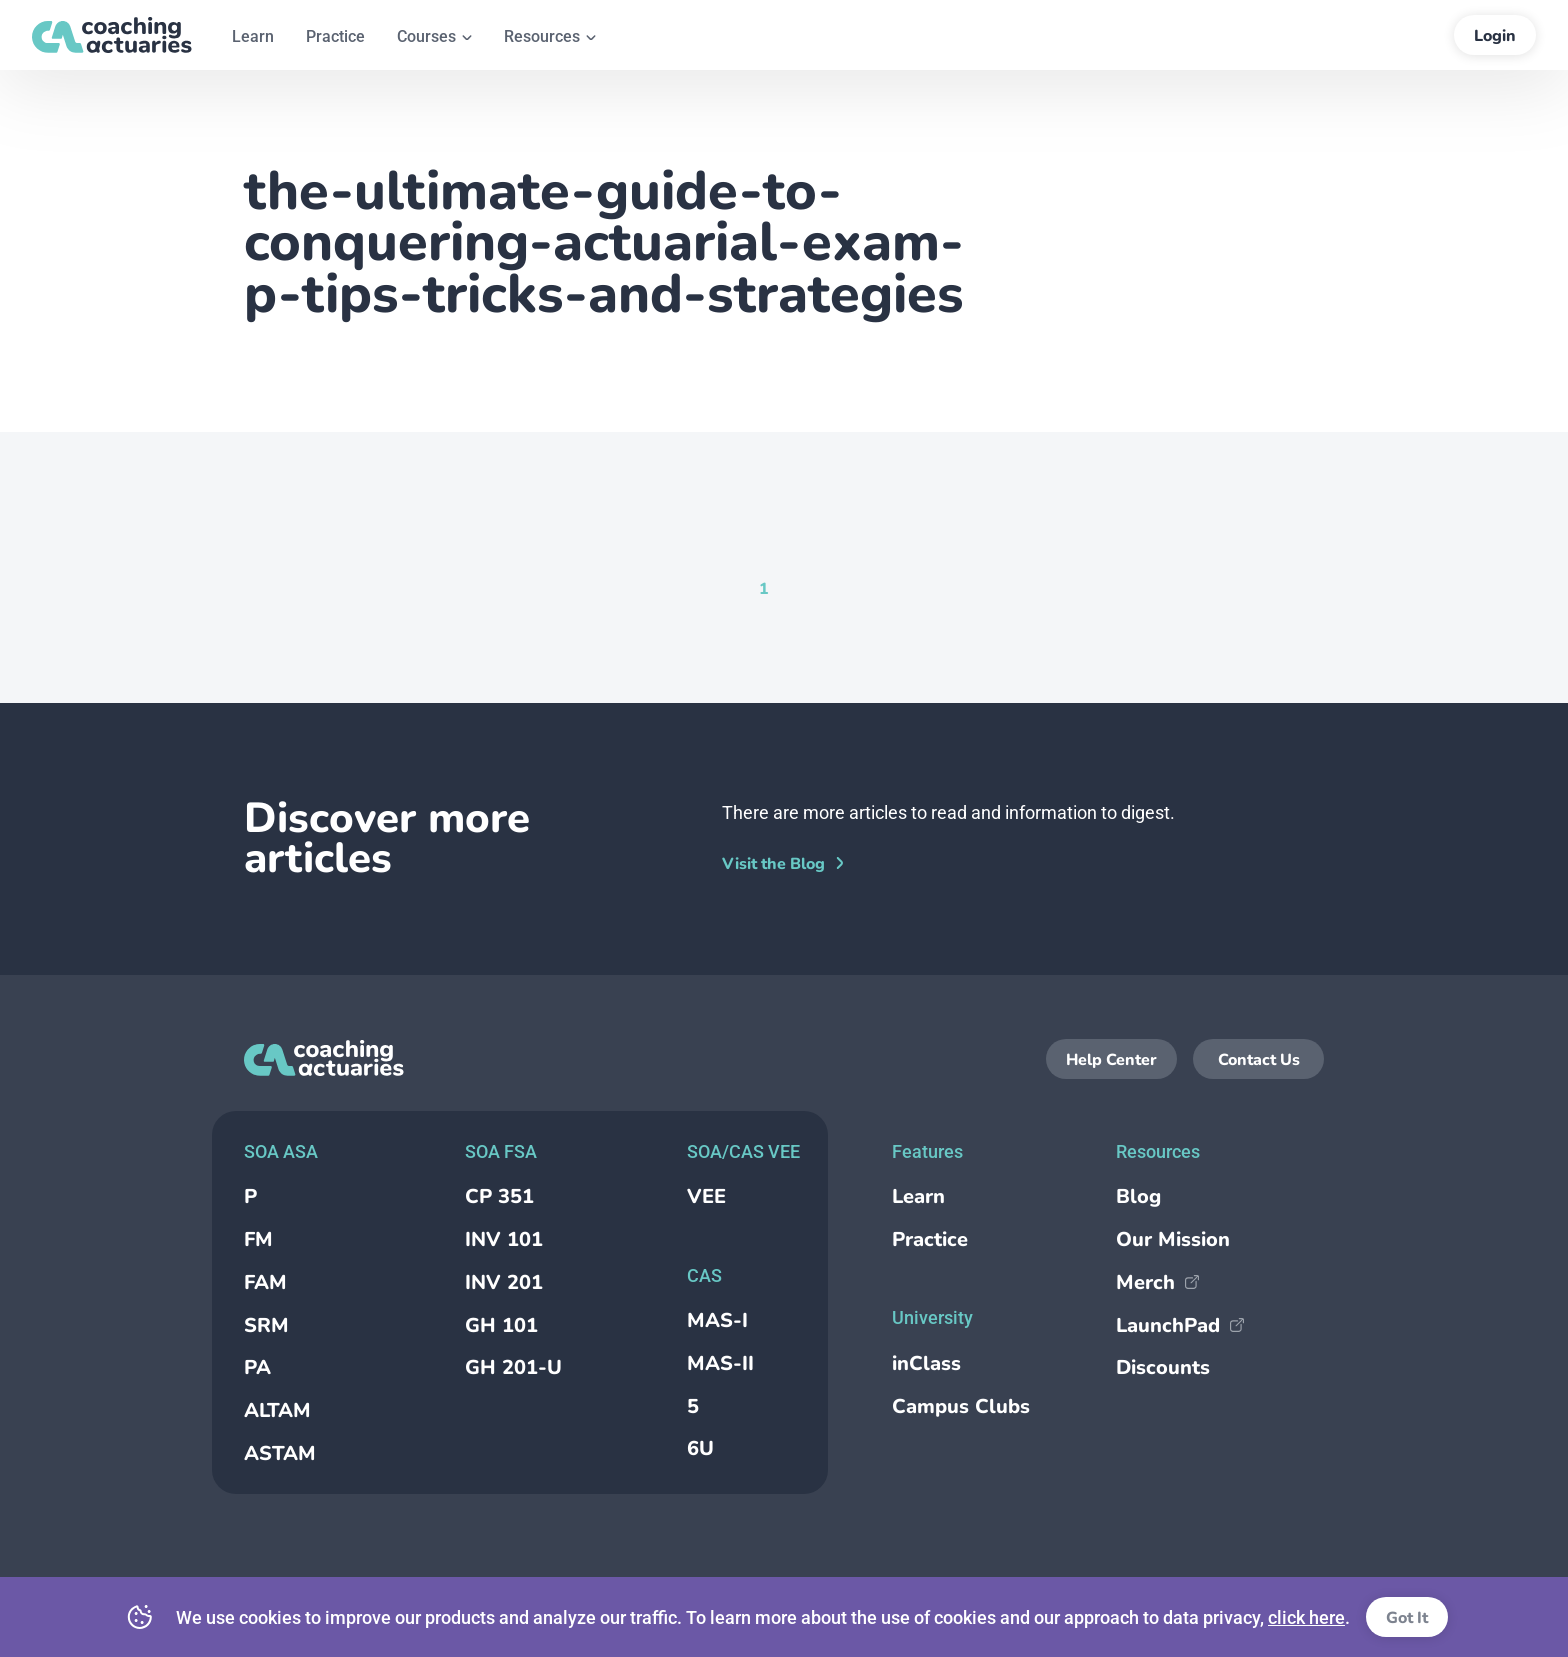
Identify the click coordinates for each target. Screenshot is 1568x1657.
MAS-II (720, 1363)
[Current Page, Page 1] (764, 588)
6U (700, 1448)
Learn (918, 1196)
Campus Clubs (961, 1406)
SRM (266, 1325)
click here (1306, 1617)
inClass (926, 1363)
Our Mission (1173, 1239)
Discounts (1163, 1367)
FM (258, 1239)
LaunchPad (1180, 1325)
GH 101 (501, 1325)
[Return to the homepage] (112, 35)
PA (257, 1367)
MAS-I (717, 1320)
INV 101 (504, 1239)
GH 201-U (513, 1367)
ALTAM (277, 1410)
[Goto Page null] (797, 588)
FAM (265, 1282)
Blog (1138, 1196)
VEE (706, 1196)
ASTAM (280, 1453)
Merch (1157, 1282)
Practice (930, 1239)
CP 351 (499, 1196)
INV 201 (504, 1282)
